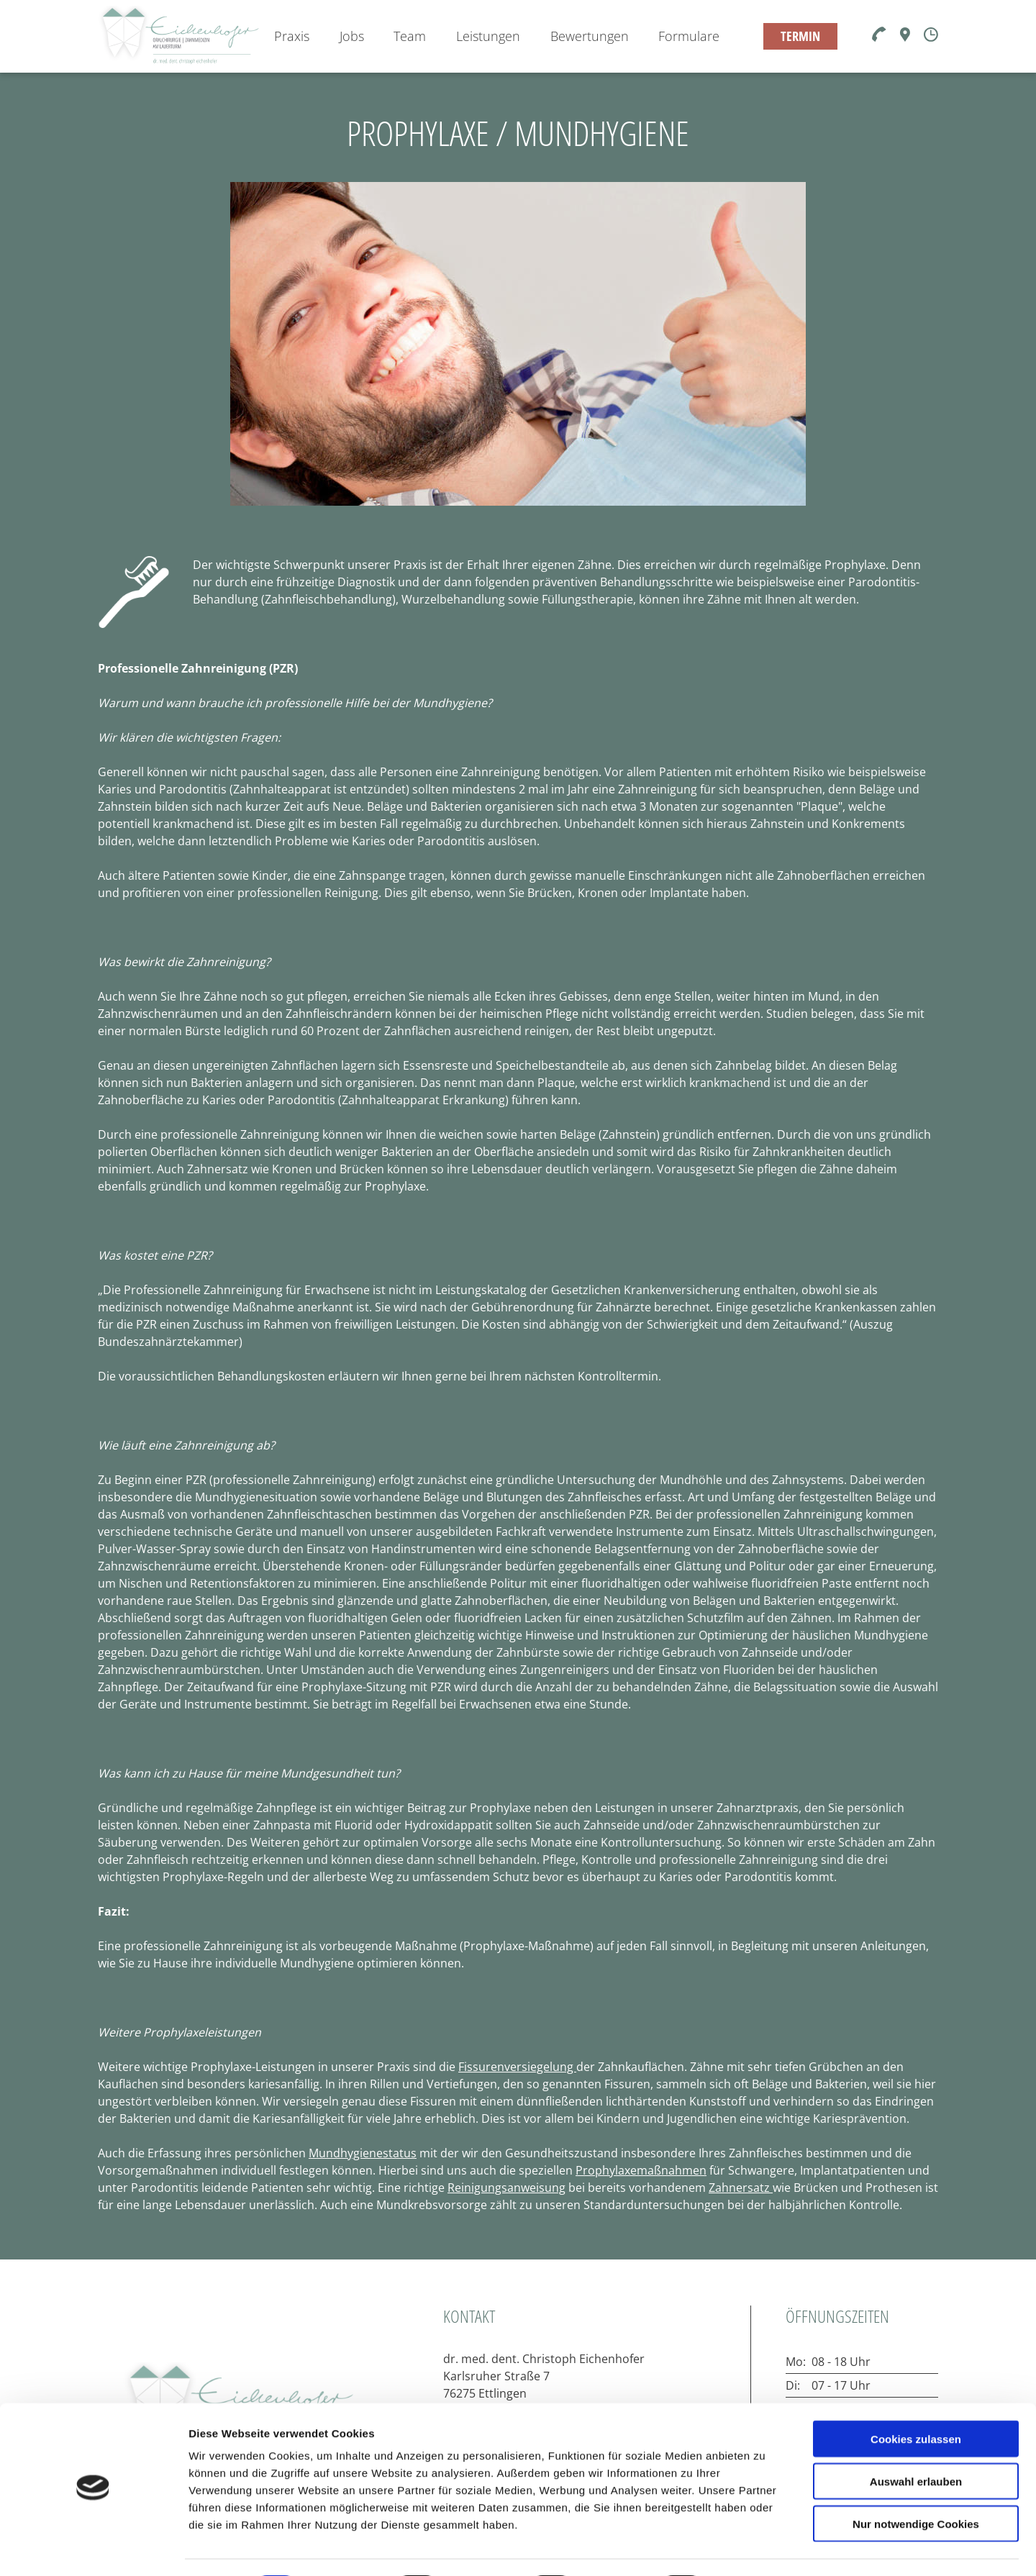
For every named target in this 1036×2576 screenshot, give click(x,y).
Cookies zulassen (916, 2399)
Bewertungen (589, 36)
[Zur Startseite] (178, 36)
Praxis (291, 36)
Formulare (688, 36)
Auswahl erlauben (916, 2442)
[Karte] (905, 37)
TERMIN (800, 36)
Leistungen (488, 36)
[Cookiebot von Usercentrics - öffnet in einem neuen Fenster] (93, 2548)
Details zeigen (765, 2547)
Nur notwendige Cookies (916, 2484)
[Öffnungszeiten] (931, 35)
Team (410, 36)
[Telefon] (879, 35)
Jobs (352, 36)
